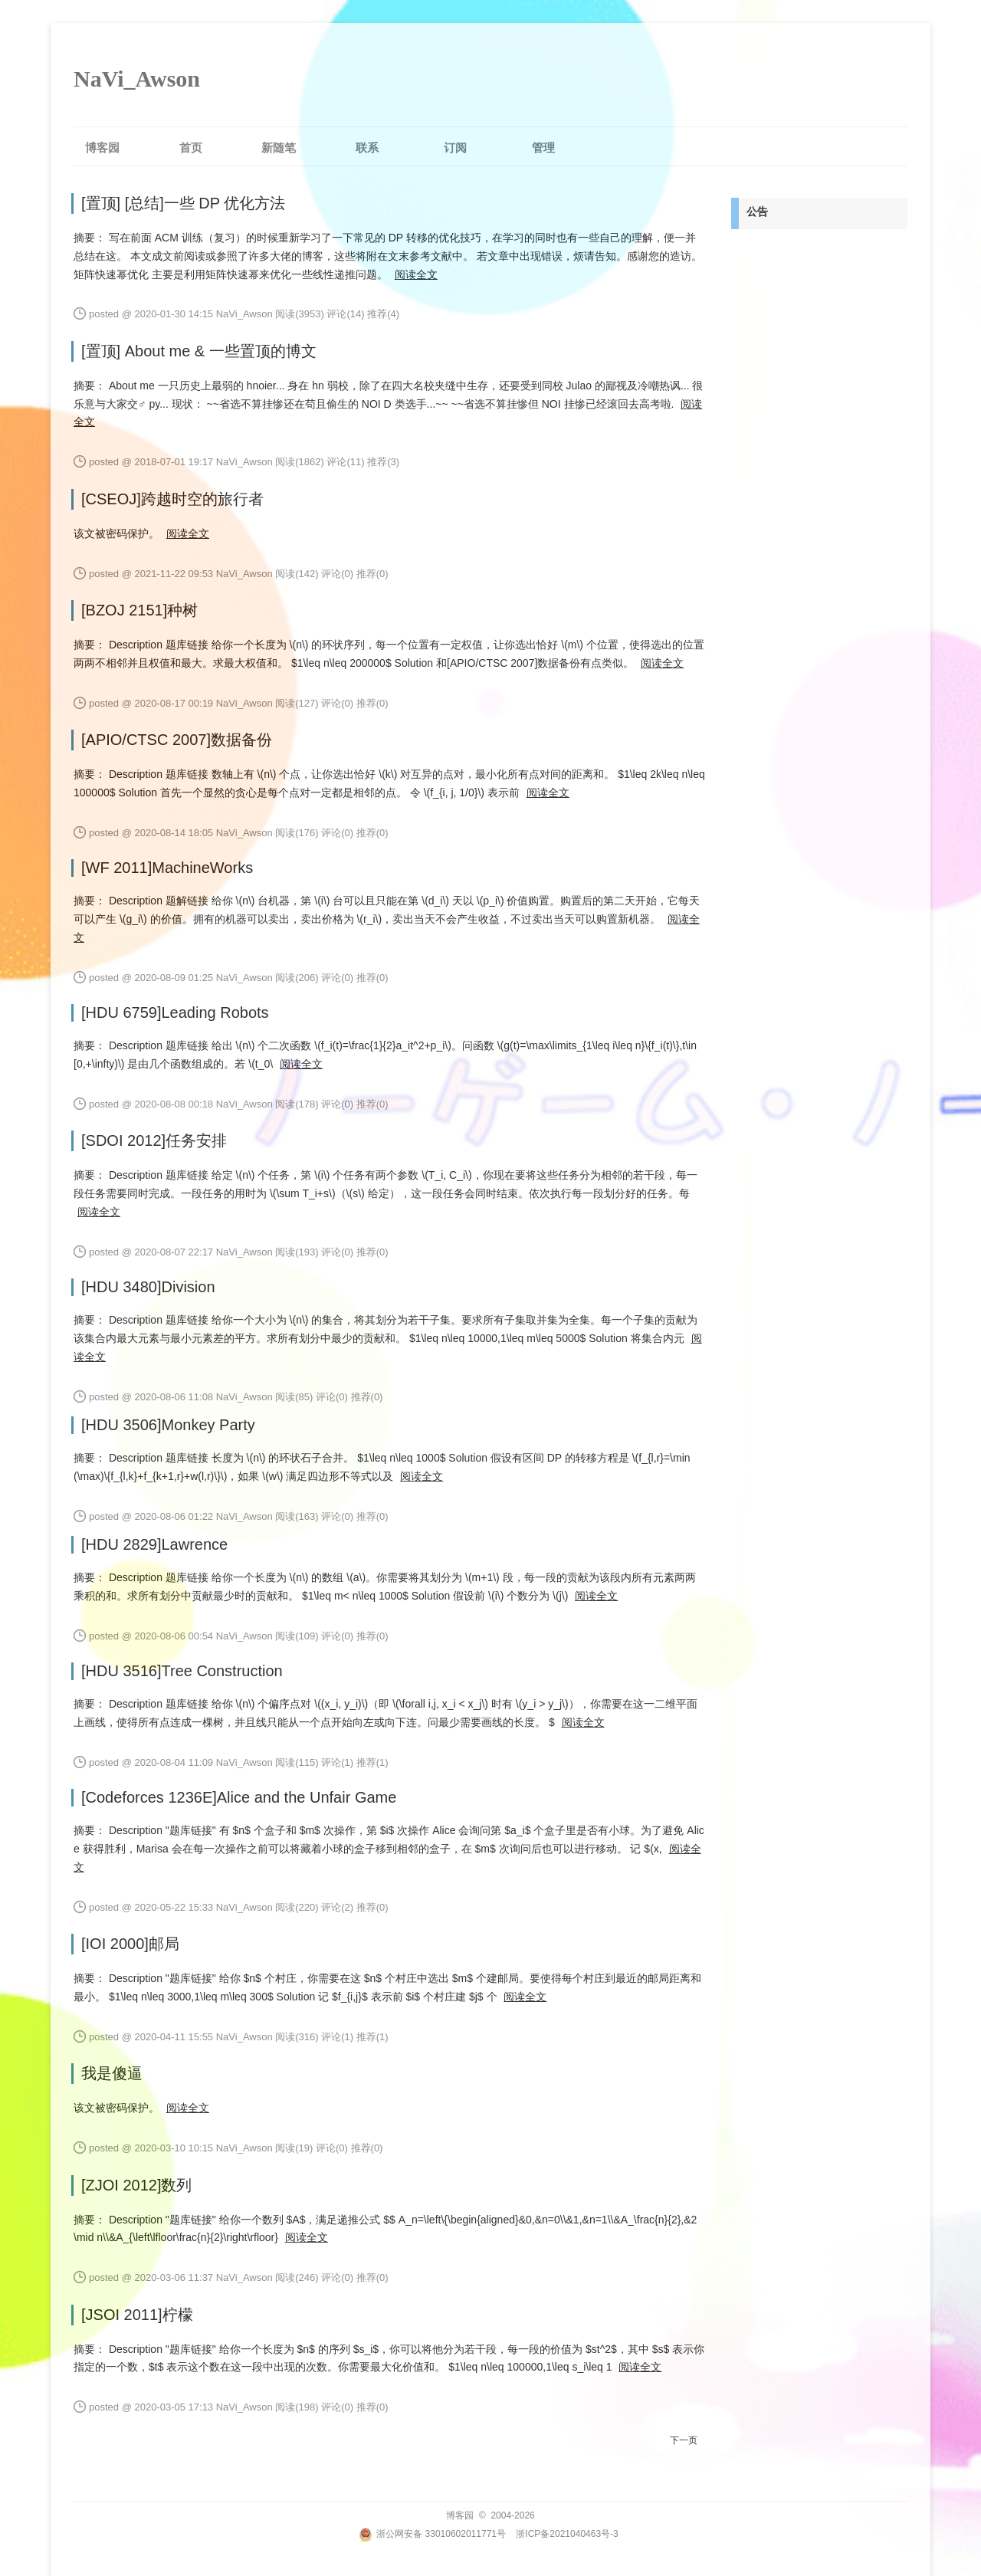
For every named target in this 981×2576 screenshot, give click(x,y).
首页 (190, 147)
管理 (543, 147)
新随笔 (278, 147)
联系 (367, 147)
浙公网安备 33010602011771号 (432, 2533)
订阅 (455, 147)
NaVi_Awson (137, 78)
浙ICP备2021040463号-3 (567, 2533)
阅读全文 (416, 274)
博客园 (102, 147)
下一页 (683, 2440)
